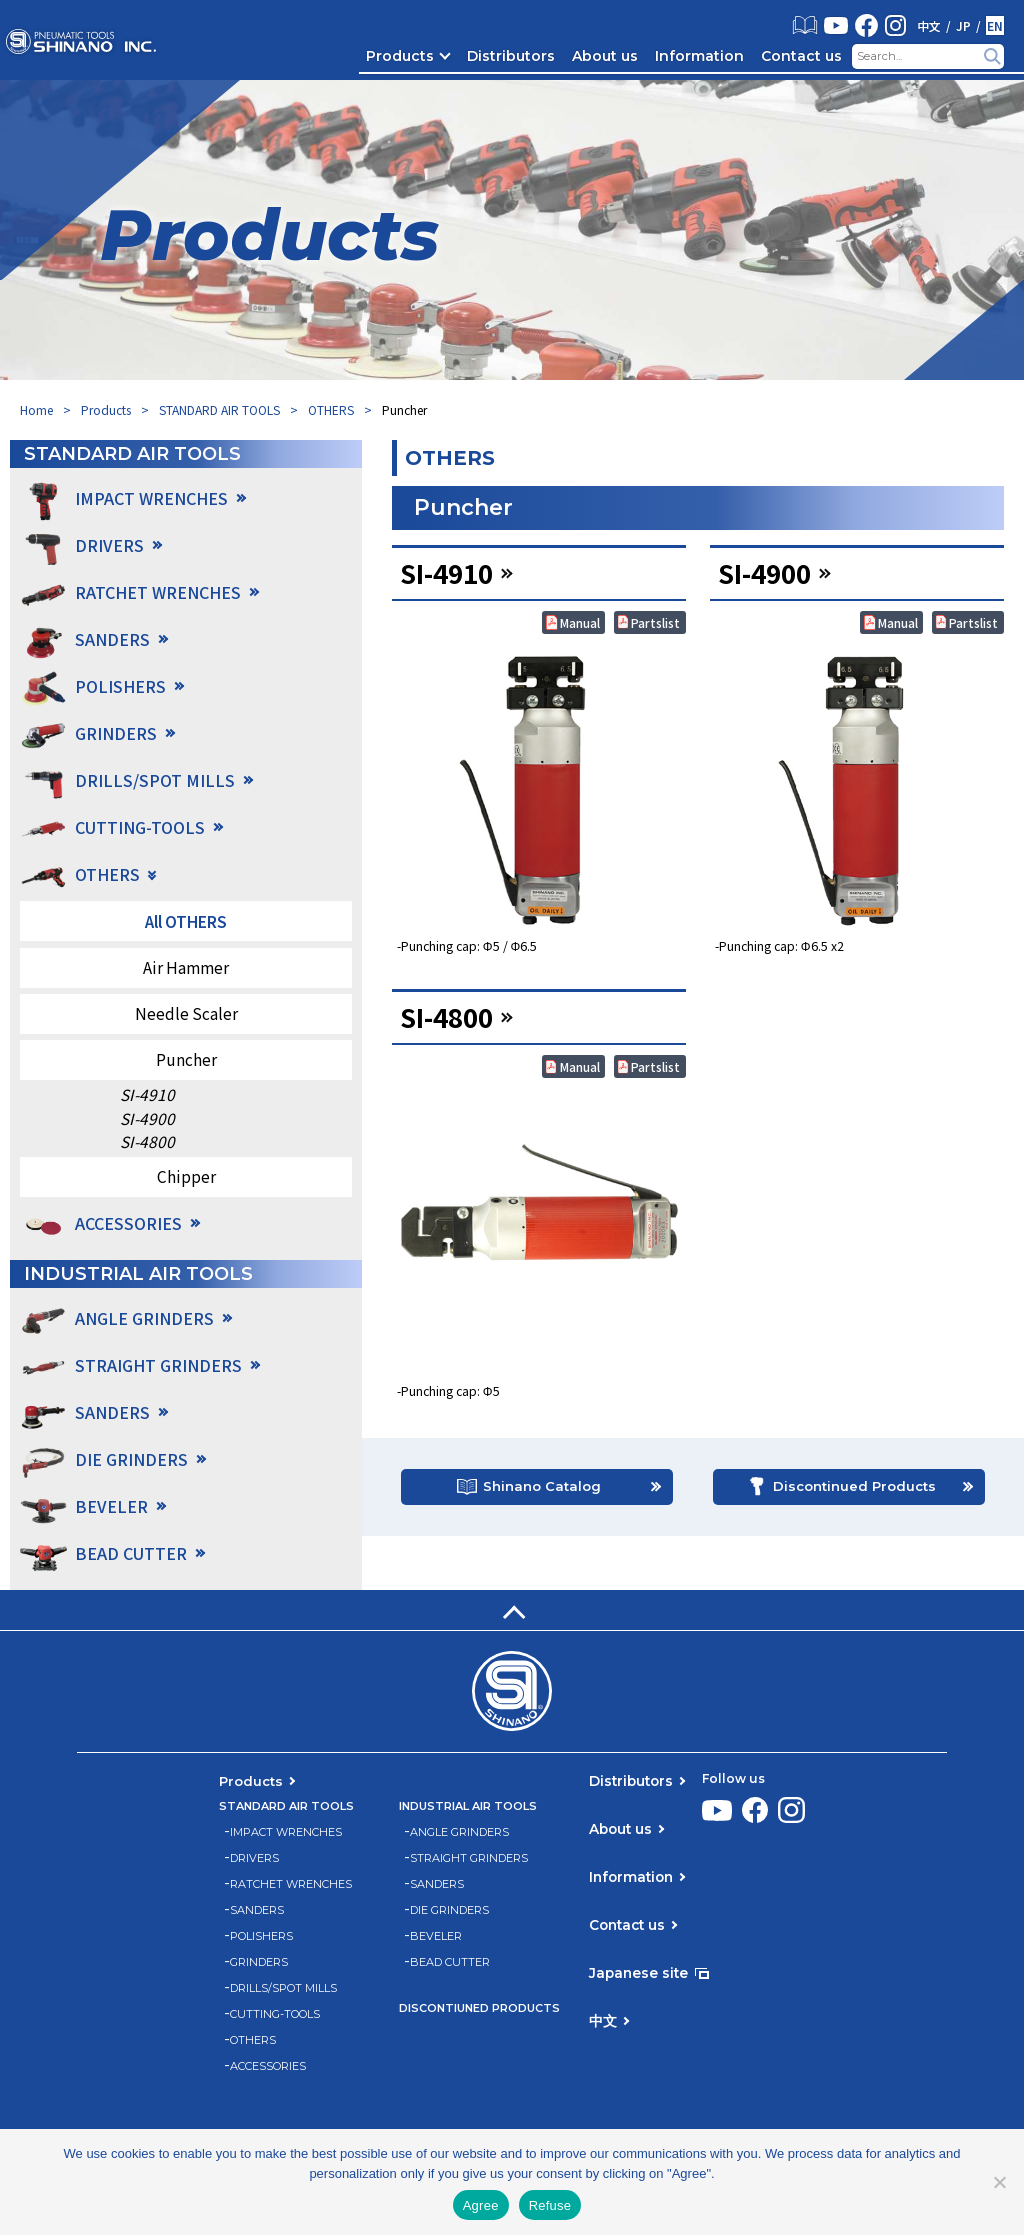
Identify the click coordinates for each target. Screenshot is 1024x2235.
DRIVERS (254, 1858)
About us (605, 56)
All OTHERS (186, 921)
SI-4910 (147, 1094)
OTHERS (331, 409)
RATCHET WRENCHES (291, 1884)
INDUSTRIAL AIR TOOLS (468, 1806)
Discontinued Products (855, 1493)
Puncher (186, 1059)
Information (699, 56)
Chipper (186, 1176)
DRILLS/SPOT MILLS (283, 1988)
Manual (580, 622)
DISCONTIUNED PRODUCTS (479, 2008)
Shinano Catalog (542, 1493)
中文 (929, 26)
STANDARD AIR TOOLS (219, 409)
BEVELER (436, 1936)
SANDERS (257, 1910)
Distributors (511, 56)
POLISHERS (261, 1936)
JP (963, 26)
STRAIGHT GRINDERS (469, 1858)
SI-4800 (147, 1141)
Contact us (801, 56)
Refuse (550, 2205)
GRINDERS (259, 1962)
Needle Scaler (186, 1013)
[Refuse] (999, 2182)
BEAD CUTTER (450, 1962)
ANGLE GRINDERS (459, 1832)
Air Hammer (186, 967)
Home (36, 409)
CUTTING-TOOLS (275, 2014)
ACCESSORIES (128, 1223)
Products (400, 56)
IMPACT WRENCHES (286, 1832)
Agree (481, 2205)
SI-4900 (147, 1118)
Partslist (655, 622)
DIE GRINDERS (449, 1910)
